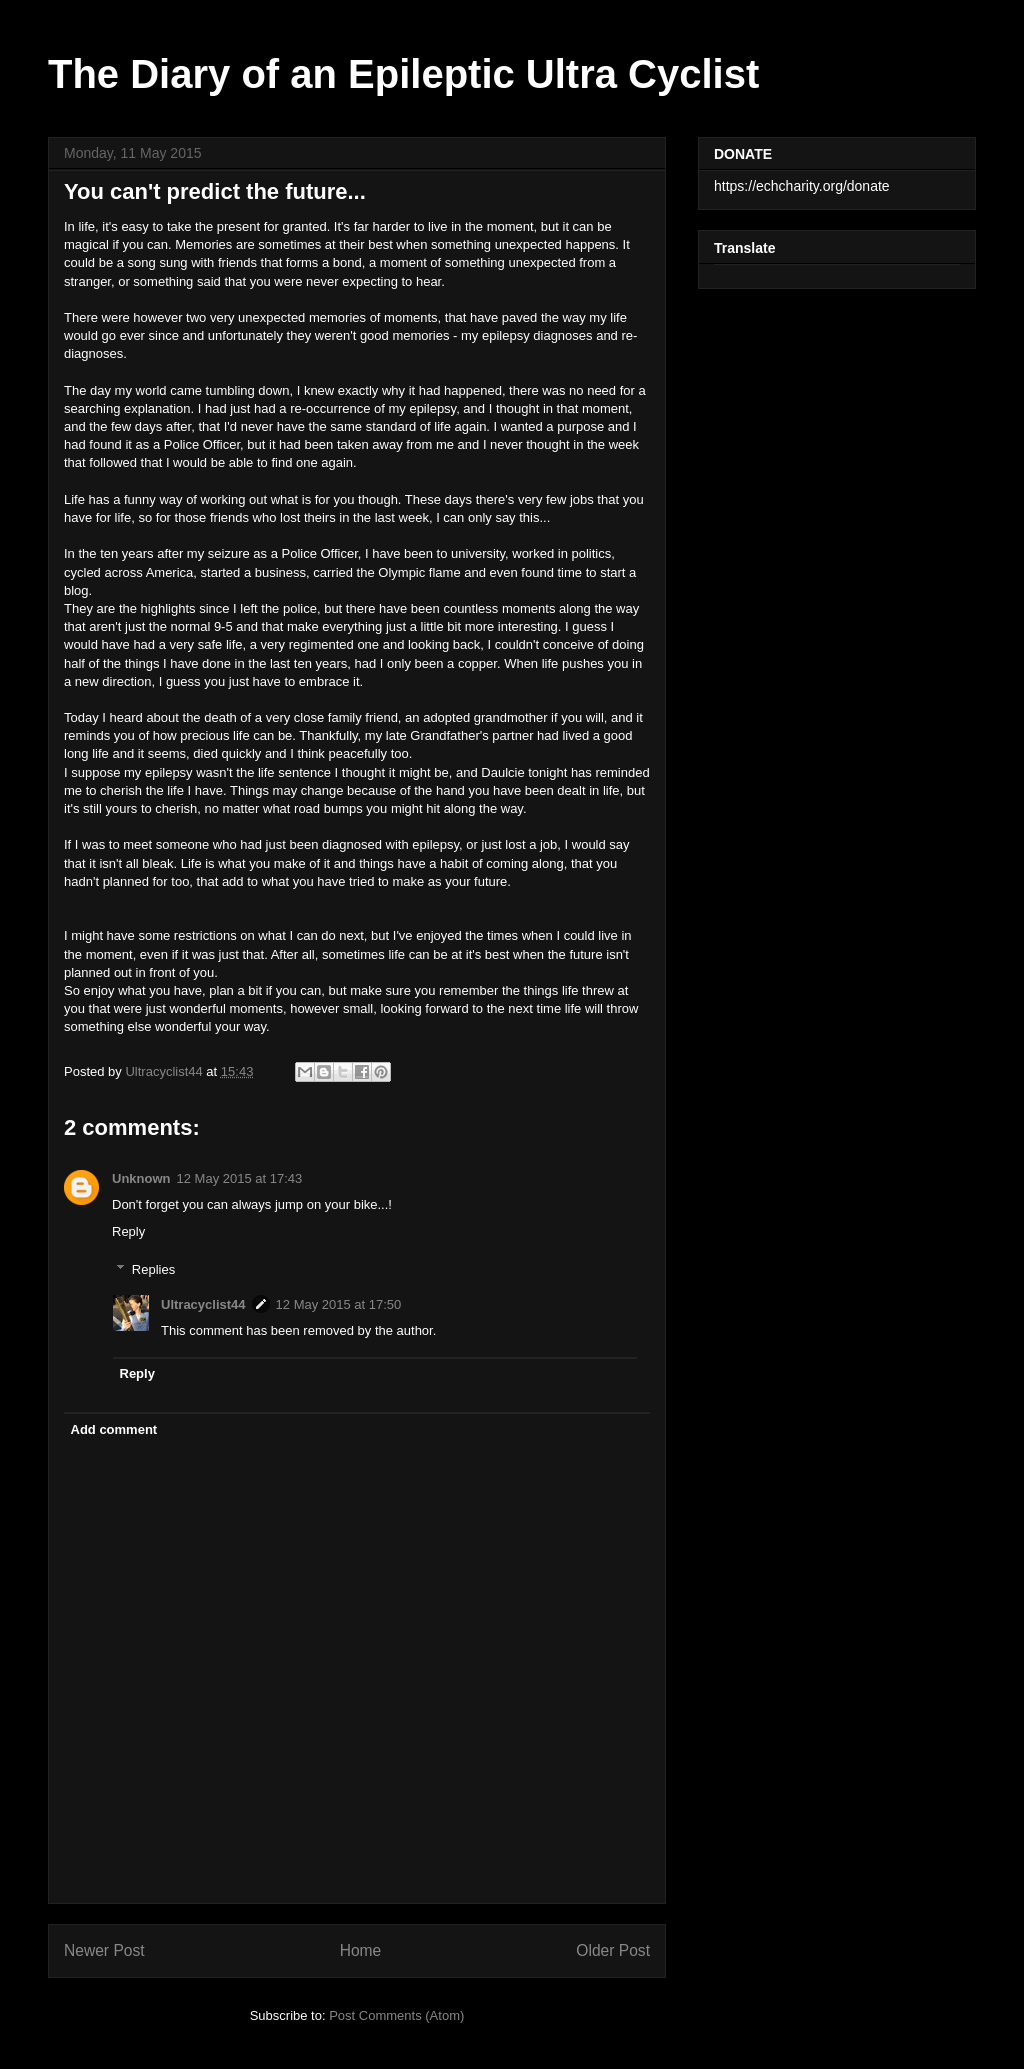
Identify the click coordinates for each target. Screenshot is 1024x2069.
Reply (128, 1231)
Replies (153, 1269)
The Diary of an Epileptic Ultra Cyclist (403, 74)
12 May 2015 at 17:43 (240, 1178)
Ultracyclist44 (203, 1304)
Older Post (613, 1950)
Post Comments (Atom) (396, 2015)
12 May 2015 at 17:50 (339, 1304)
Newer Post (104, 1950)
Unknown (141, 1178)
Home (361, 1950)
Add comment (114, 1429)
